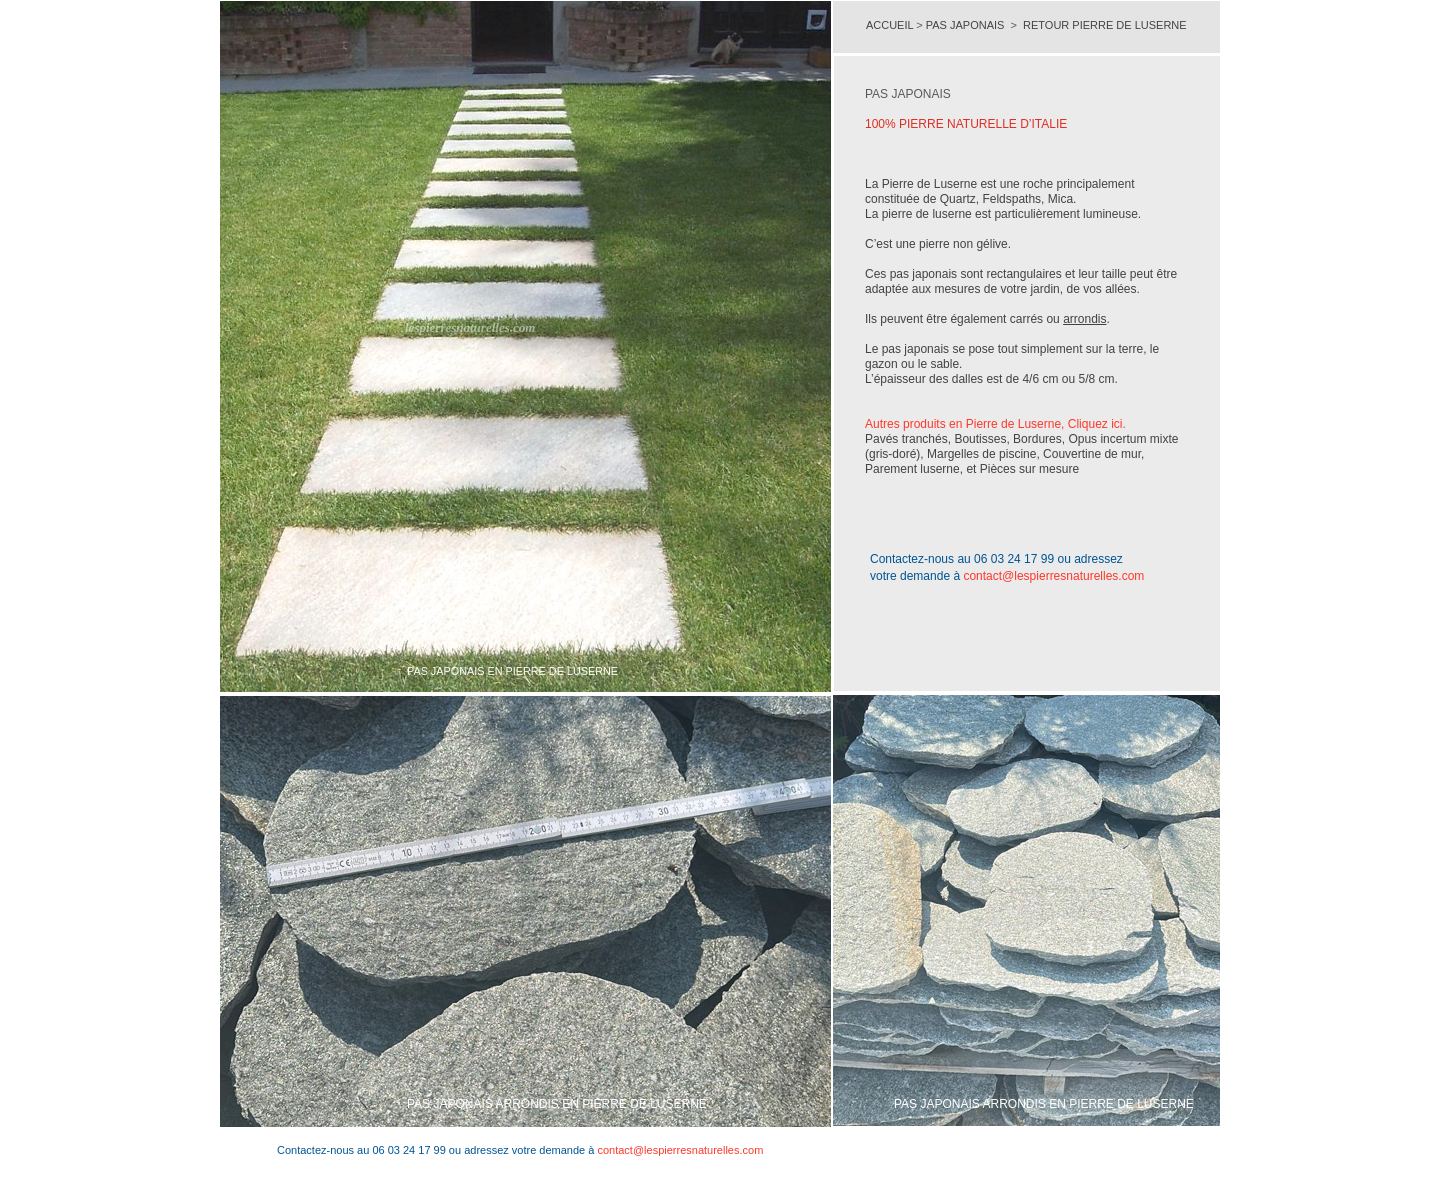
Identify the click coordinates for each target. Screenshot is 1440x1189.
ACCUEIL (891, 25)
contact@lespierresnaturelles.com (1053, 576)
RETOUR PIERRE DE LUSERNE (1105, 25)
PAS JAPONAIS (965, 25)
